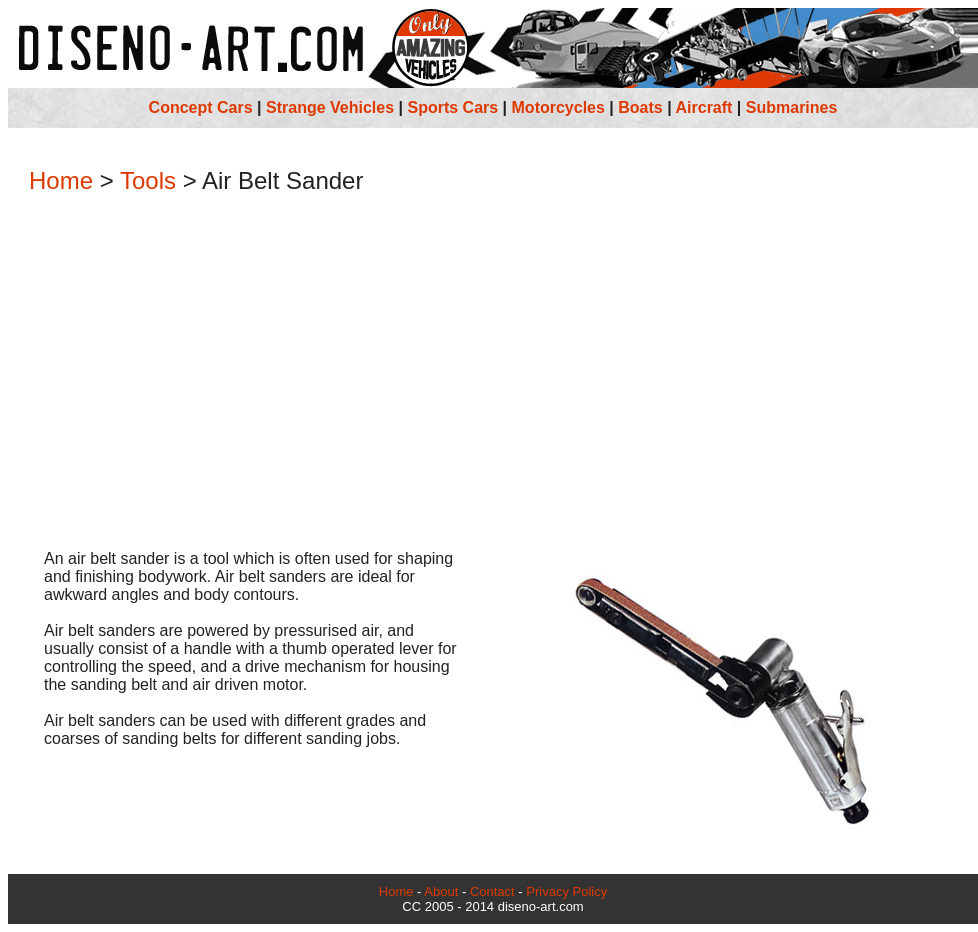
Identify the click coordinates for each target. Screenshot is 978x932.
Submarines (792, 107)
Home (61, 180)
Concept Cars (201, 107)
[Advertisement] (493, 374)
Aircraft (704, 107)
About (441, 891)
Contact (492, 891)
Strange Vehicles (330, 107)
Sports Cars (452, 107)
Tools (148, 180)
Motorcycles (558, 107)
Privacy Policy (566, 891)
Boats (640, 107)
